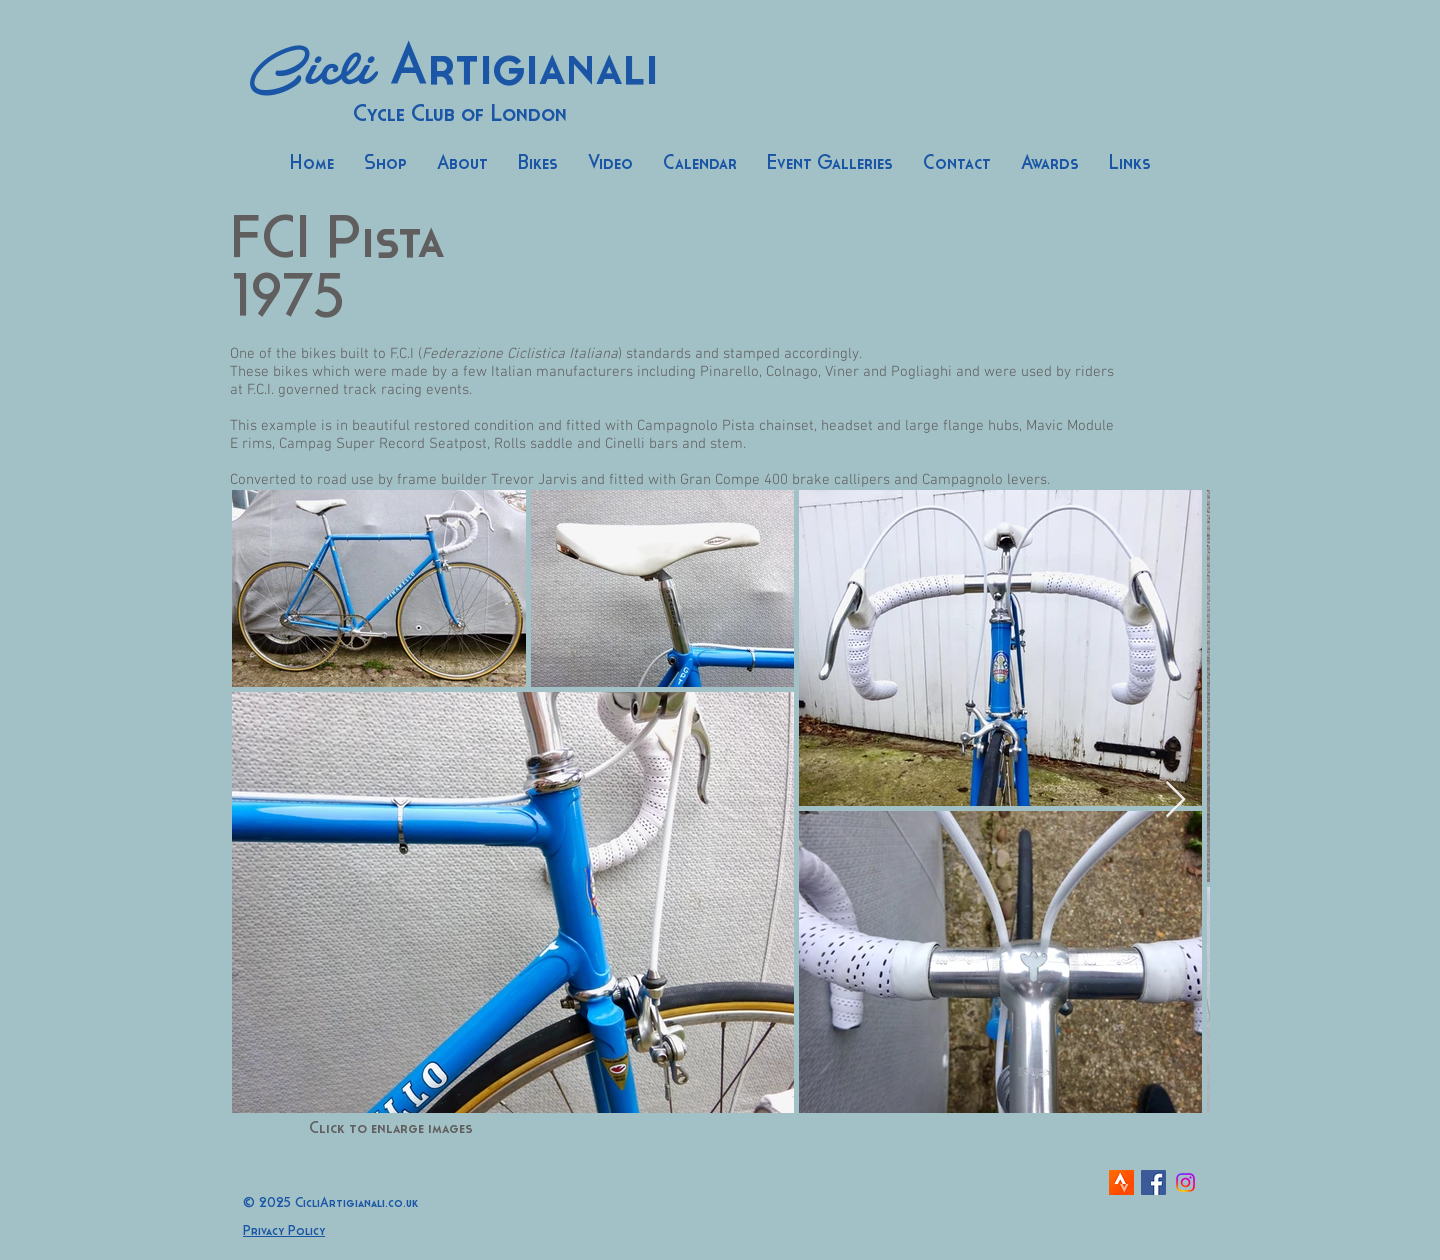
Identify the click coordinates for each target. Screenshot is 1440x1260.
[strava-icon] (1121, 1182)
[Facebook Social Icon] (1153, 1182)
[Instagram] (1185, 1182)
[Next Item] (1175, 800)
